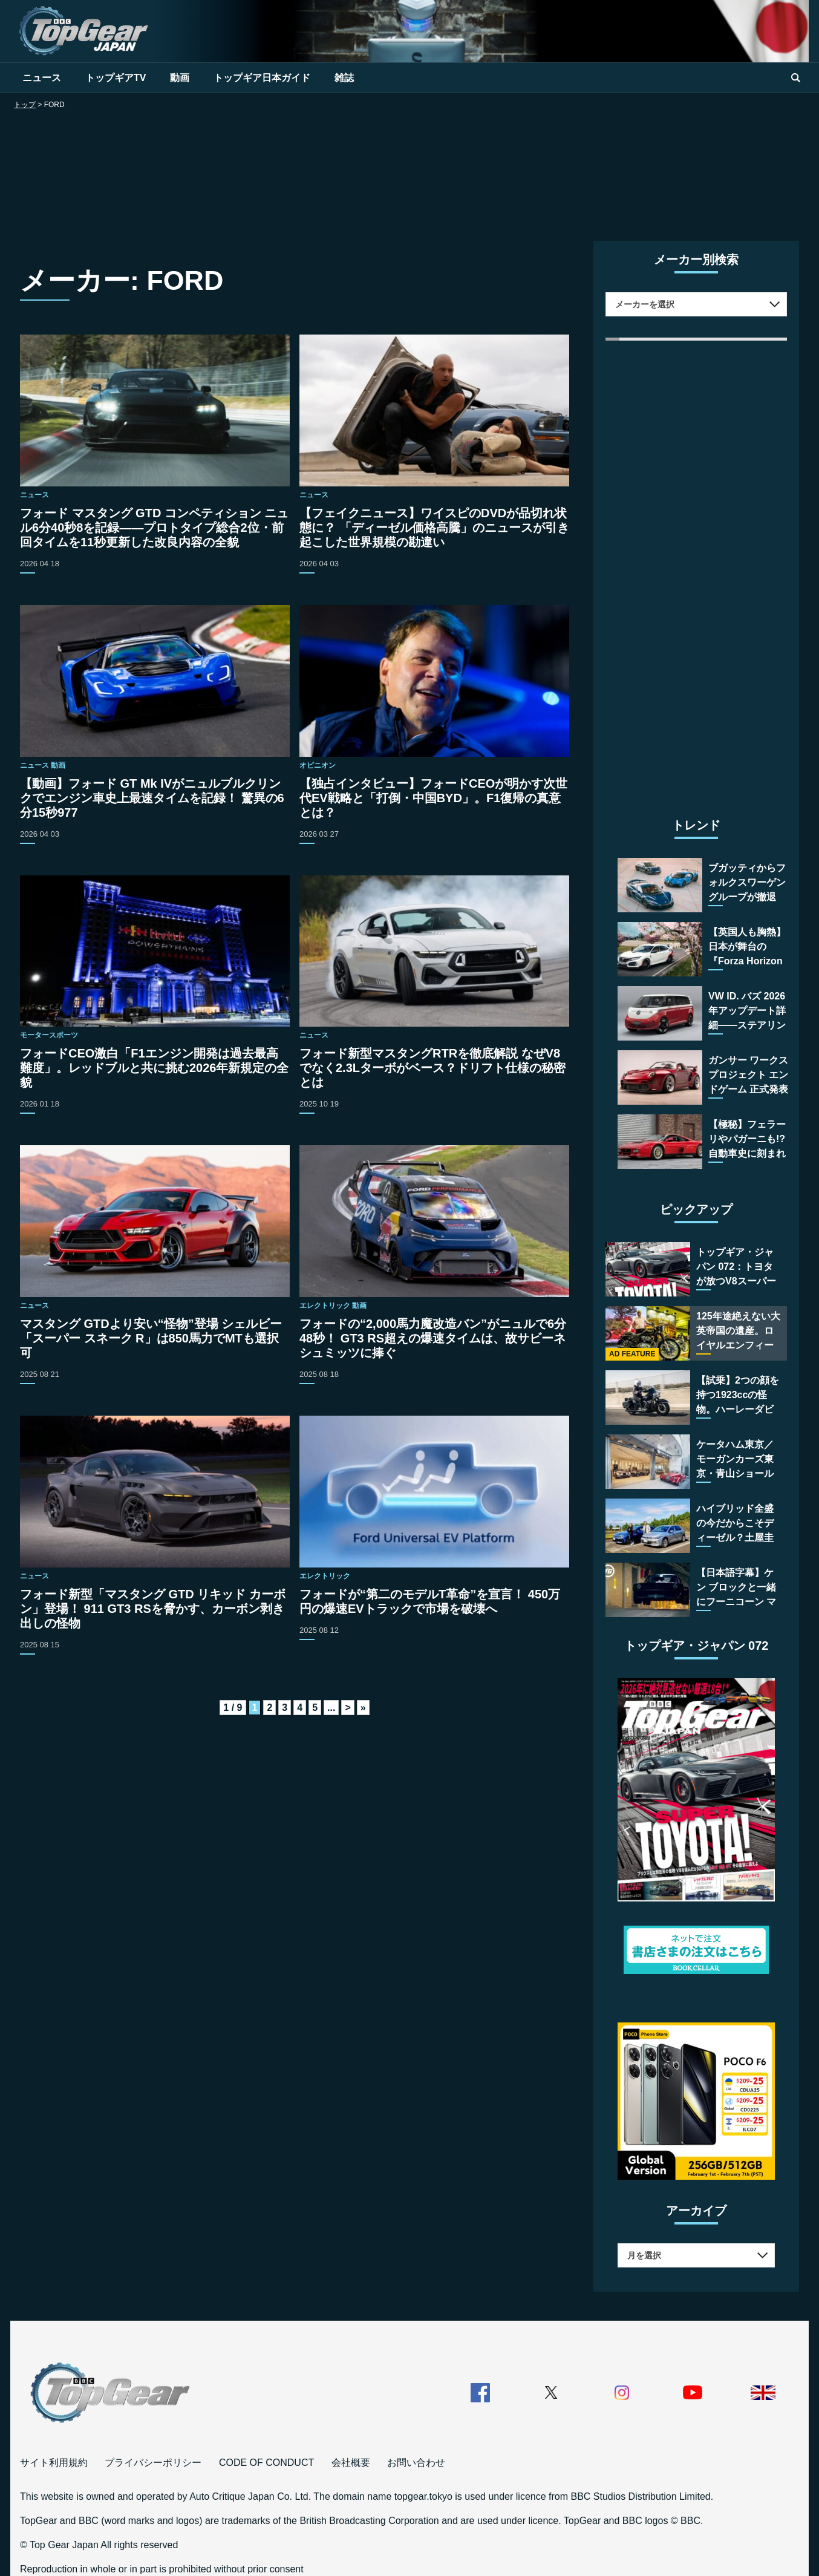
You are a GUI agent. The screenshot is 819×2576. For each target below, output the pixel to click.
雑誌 (344, 78)
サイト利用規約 (54, 2462)
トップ (25, 104)
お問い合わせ (416, 2462)
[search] (795, 77)
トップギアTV (115, 78)
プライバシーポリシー (153, 2462)
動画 (179, 78)
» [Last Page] (363, 1707)
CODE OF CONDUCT (266, 2462)
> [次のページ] (347, 1707)
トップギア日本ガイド (262, 78)
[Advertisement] (409, 168)
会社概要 (350, 2462)
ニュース (41, 78)
